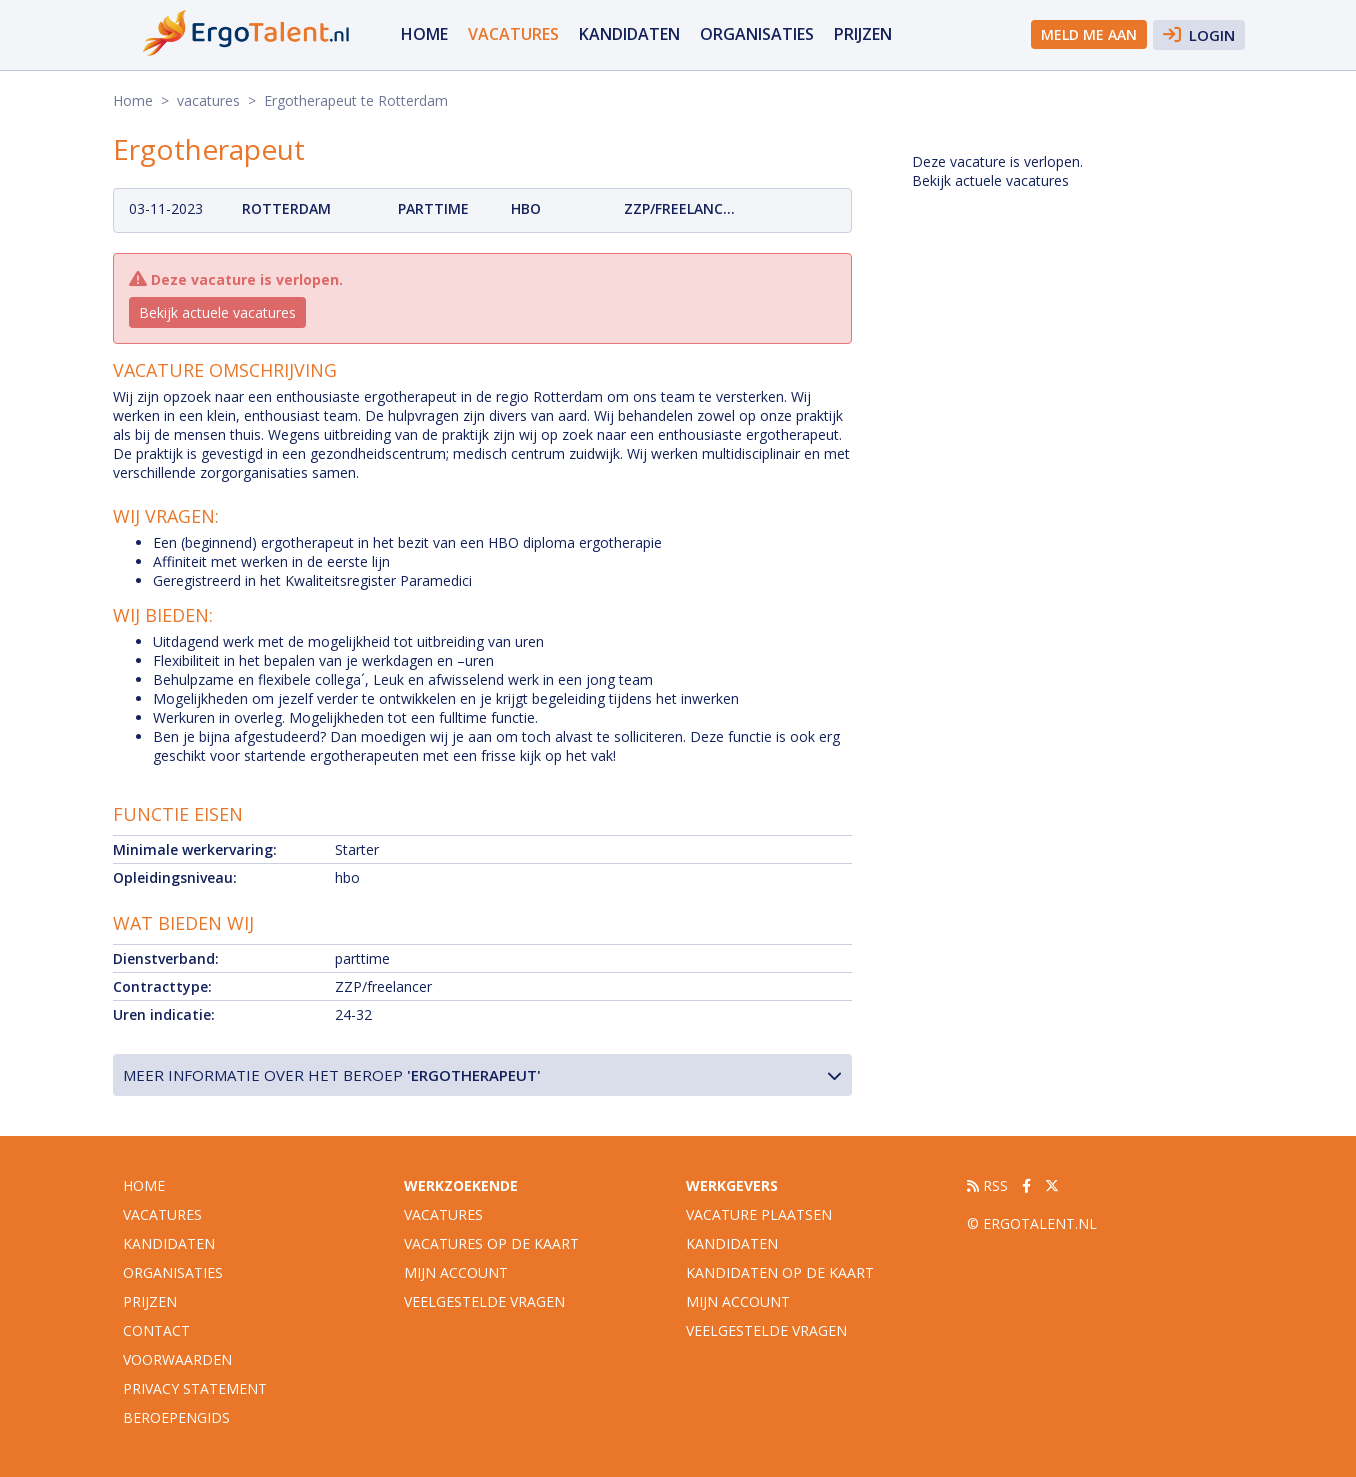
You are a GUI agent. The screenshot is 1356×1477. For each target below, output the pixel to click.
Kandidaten (629, 34)
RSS (987, 1185)
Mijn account (456, 1272)
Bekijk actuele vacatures (217, 312)
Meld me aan (1089, 34)
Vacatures (443, 1214)
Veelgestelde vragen (484, 1301)
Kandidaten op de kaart (780, 1272)
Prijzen (863, 34)
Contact (156, 1330)
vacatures (513, 34)
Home (424, 34)
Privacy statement (195, 1388)
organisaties (757, 34)
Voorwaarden (177, 1359)
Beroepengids (176, 1417)
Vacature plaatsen (759, 1214)
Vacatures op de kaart (491, 1243)
